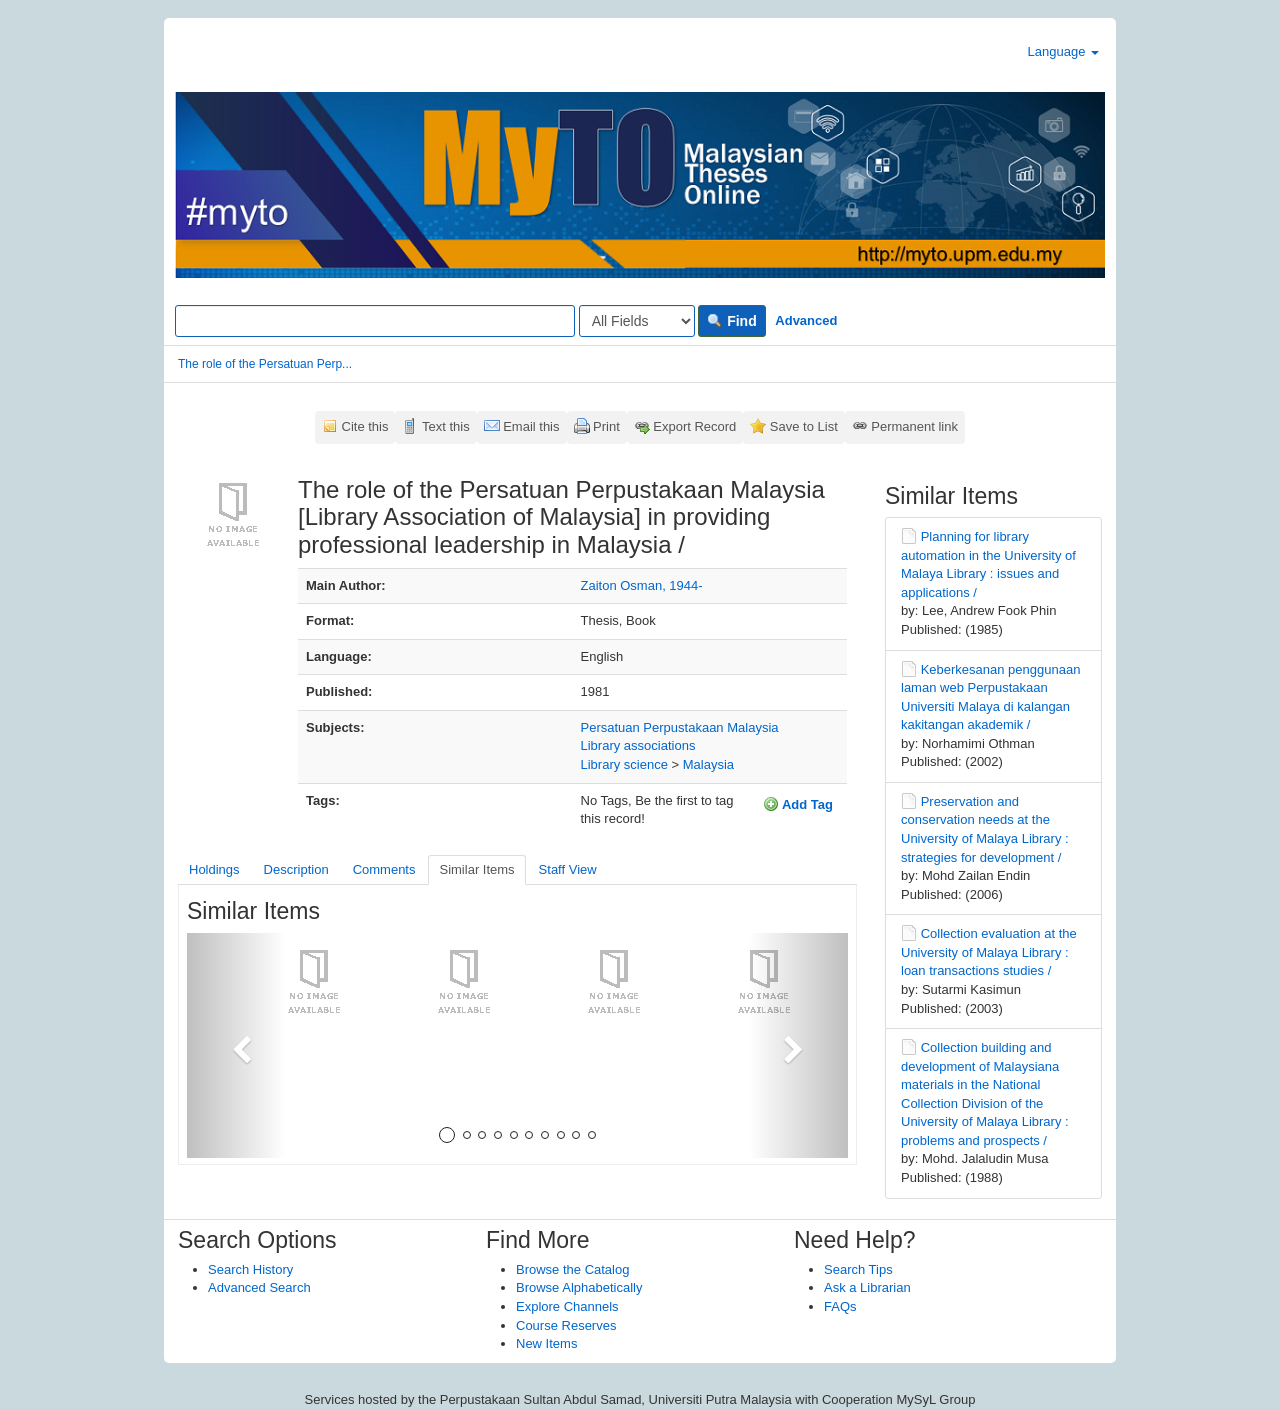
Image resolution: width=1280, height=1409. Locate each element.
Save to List (804, 426)
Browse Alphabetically (579, 1287)
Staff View (568, 869)
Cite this (365, 426)
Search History (250, 1269)
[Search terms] (375, 321)
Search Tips (858, 1269)
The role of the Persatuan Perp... (265, 364)
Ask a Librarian (867, 1287)
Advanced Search (259, 1287)
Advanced (806, 320)
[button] (236, 1045)
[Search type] (637, 321)
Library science (624, 764)
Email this (531, 426)
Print (606, 426)
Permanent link (914, 426)
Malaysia (708, 764)
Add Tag (798, 804)
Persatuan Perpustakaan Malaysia (680, 727)
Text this (446, 426)
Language (1063, 51)
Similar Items (476, 869)
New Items (546, 1343)
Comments (384, 869)
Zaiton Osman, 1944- (642, 585)
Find (731, 321)
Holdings (214, 869)
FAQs (840, 1306)
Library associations (638, 745)
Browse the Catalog (572, 1269)
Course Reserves (566, 1325)
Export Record (694, 426)
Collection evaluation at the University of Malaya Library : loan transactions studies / (989, 952)
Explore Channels (567, 1306)
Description (296, 869)
